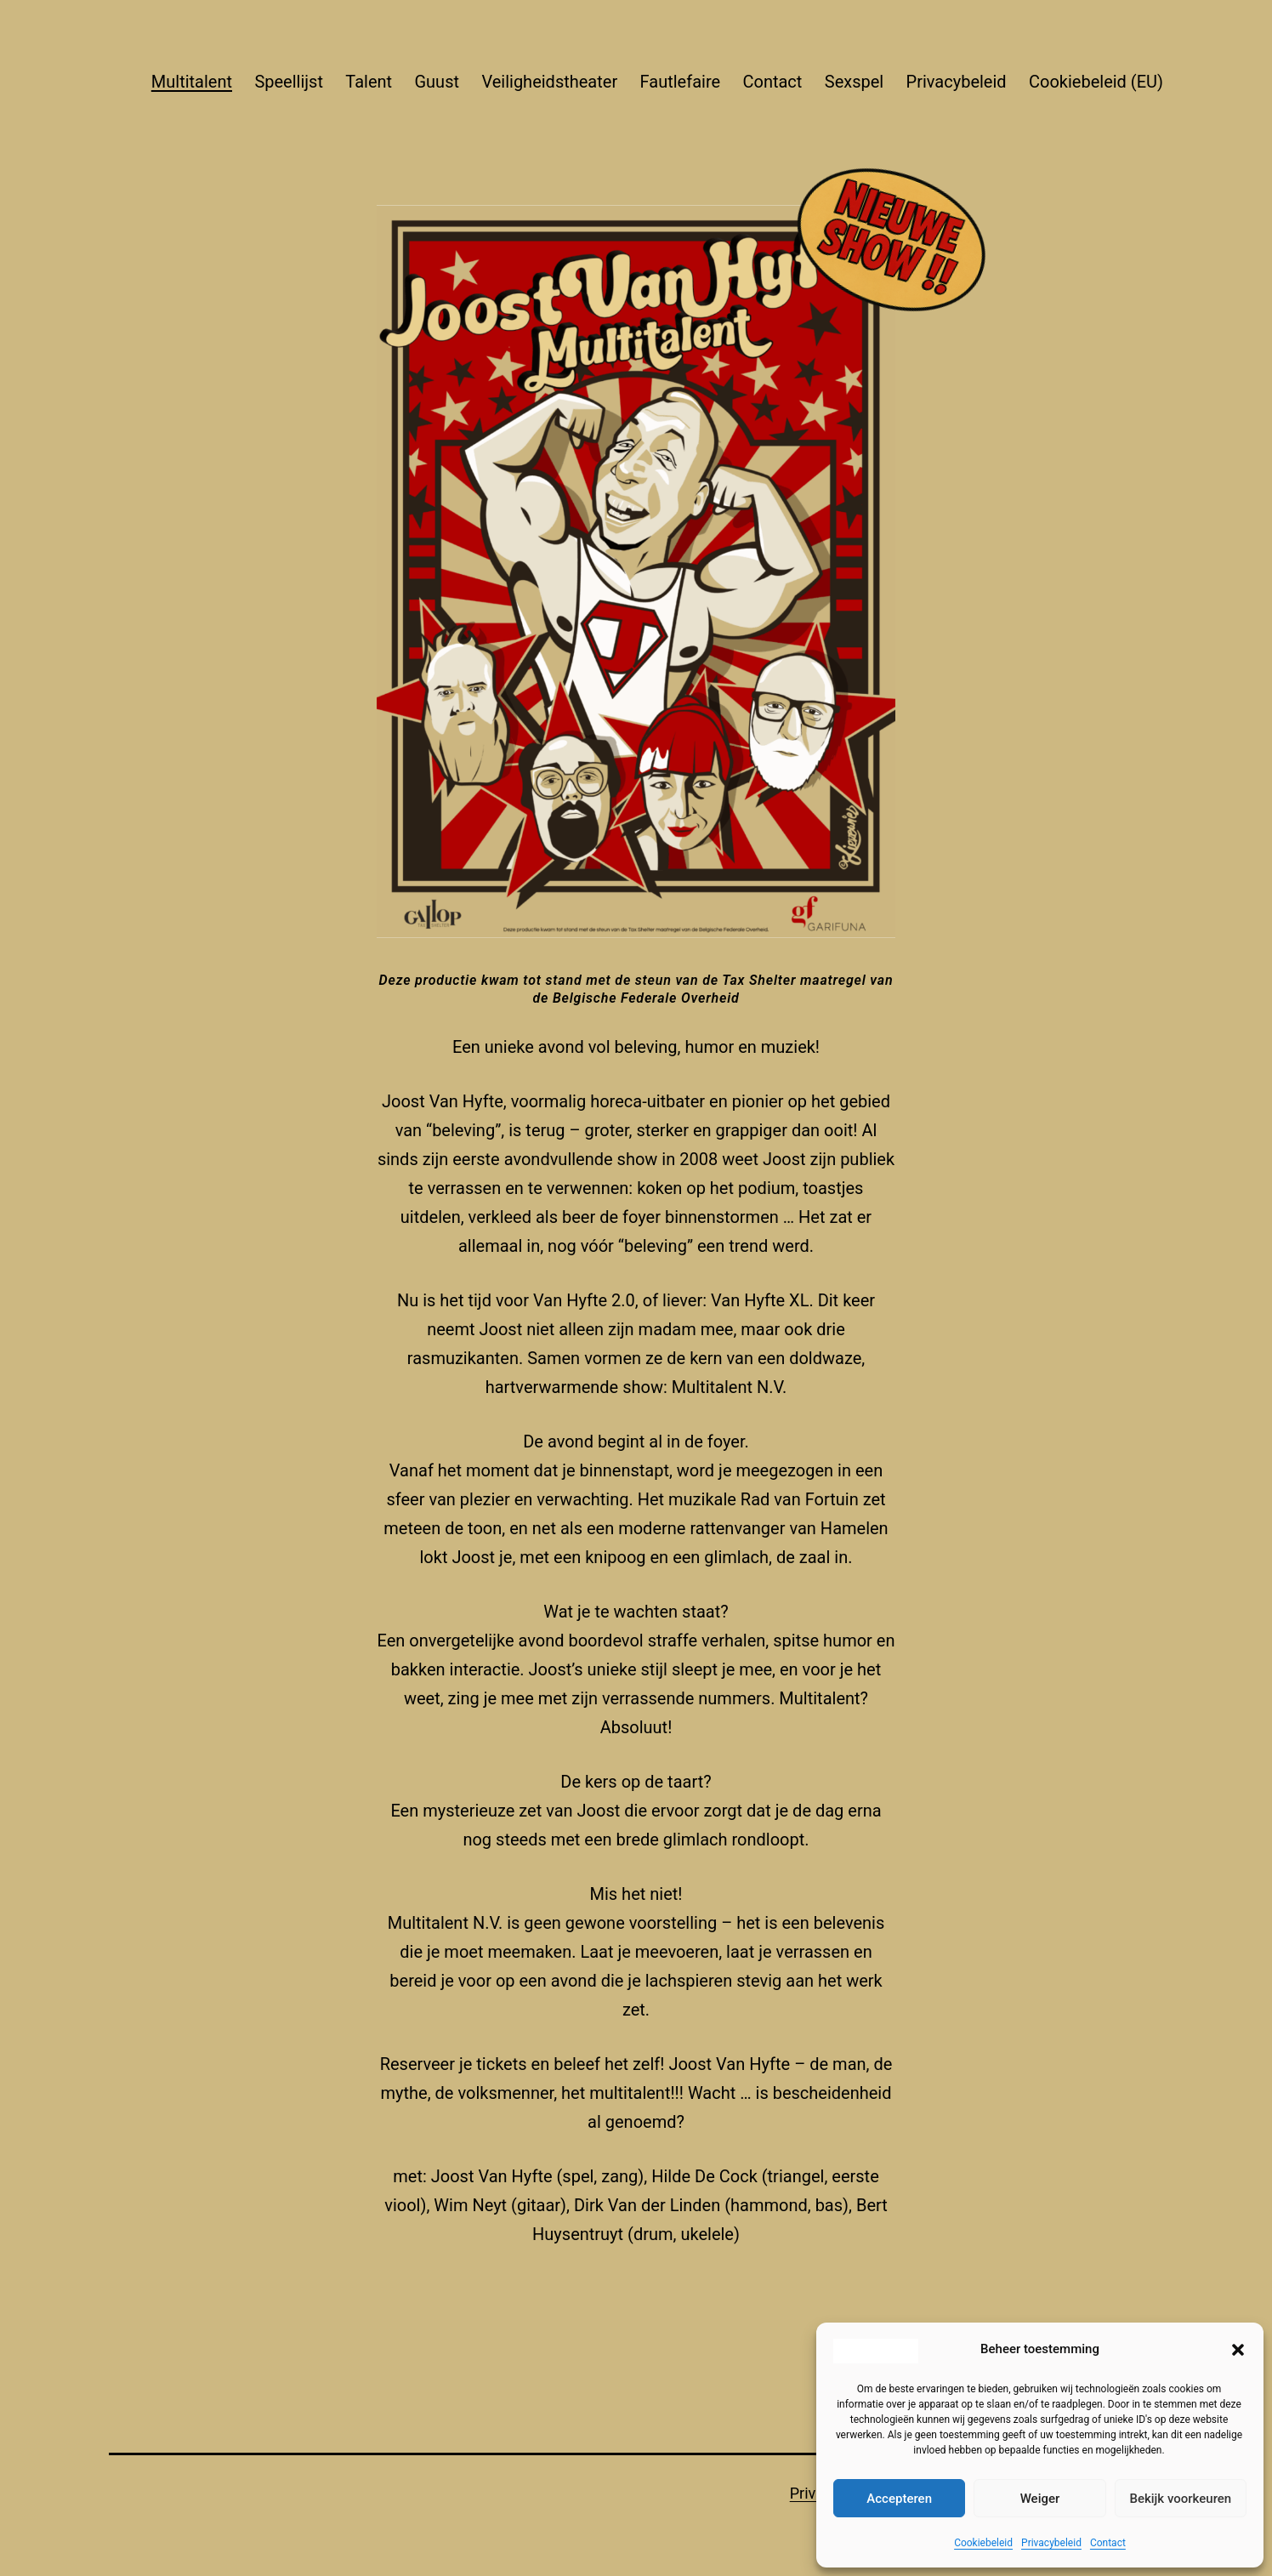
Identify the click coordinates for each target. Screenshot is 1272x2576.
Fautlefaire (680, 81)
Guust (436, 81)
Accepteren (899, 2498)
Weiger (1040, 2498)
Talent (368, 81)
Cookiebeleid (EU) (1096, 81)
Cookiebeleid (983, 2543)
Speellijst (288, 81)
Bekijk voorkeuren (1180, 2498)
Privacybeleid (1051, 2543)
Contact (1108, 2543)
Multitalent (191, 81)
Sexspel (854, 81)
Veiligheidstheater (549, 81)
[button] (1237, 2349)
